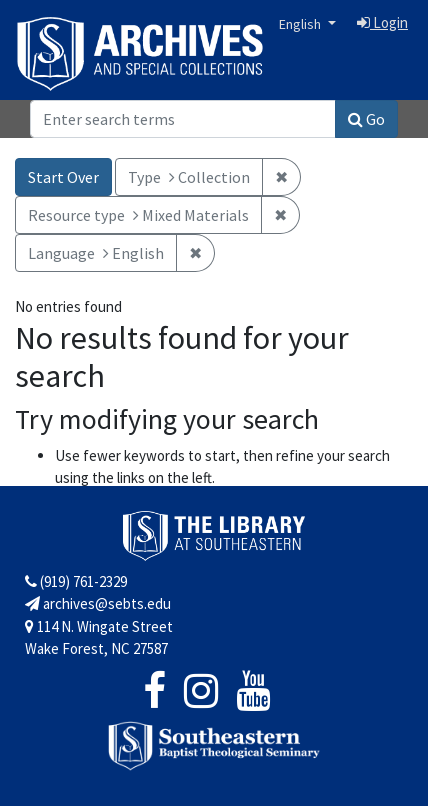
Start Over (63, 177)
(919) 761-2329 (76, 581)
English (301, 24)
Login (382, 22)
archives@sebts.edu (98, 603)
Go (366, 119)
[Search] (183, 119)
